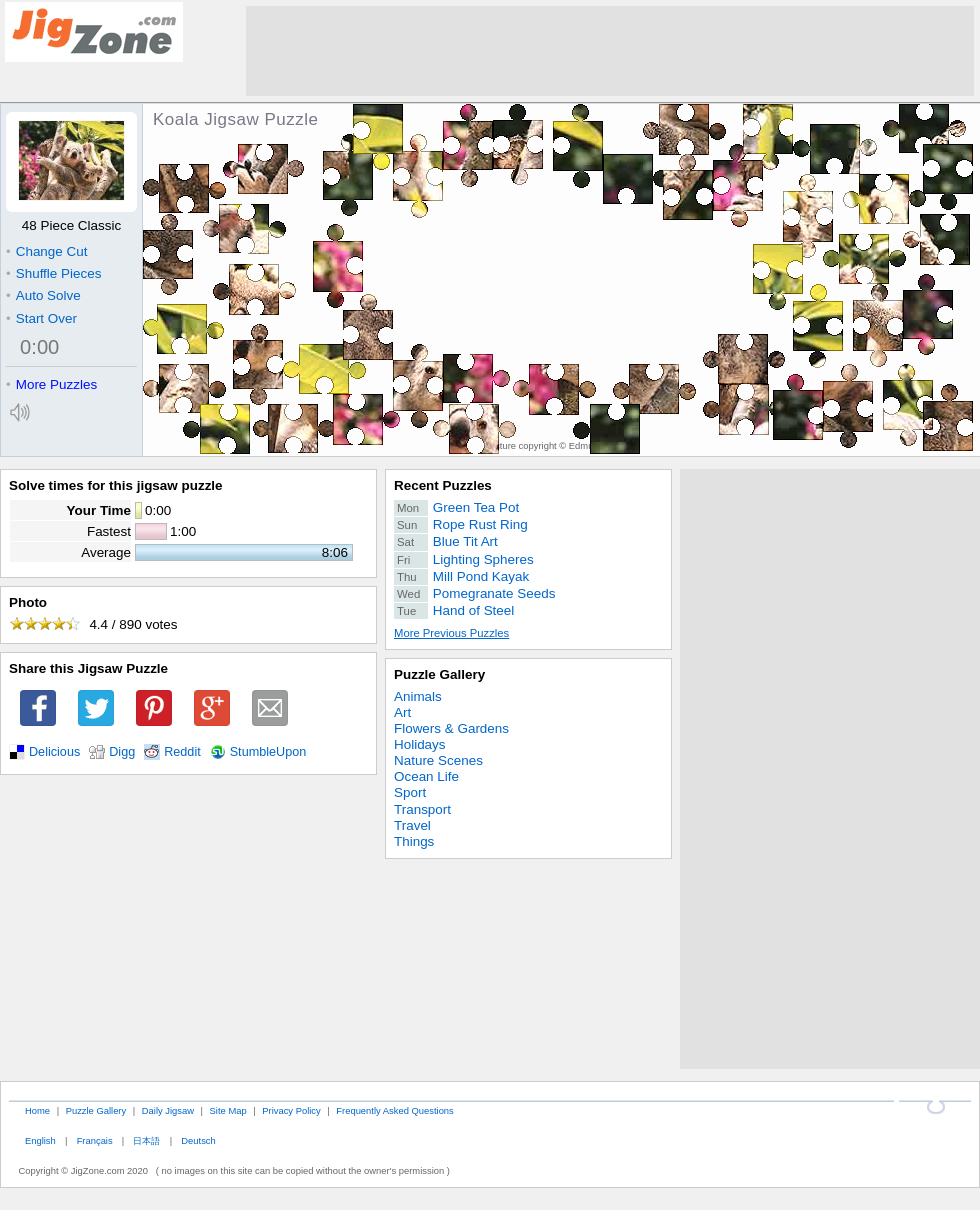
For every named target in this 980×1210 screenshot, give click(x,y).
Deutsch (198, 1140)
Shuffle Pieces (53, 273)
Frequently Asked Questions (394, 1110)
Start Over (41, 318)
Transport (422, 809)
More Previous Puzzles (451, 633)
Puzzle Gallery (439, 674)
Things (414, 841)
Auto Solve (43, 295)
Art (402, 712)
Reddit (182, 752)
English (40, 1140)
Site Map (228, 1110)
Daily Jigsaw (168, 1110)
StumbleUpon (268, 752)
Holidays (420, 744)
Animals (418, 696)
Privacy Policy (291, 1110)
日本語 (146, 1140)
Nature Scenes (438, 760)
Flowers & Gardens (451, 728)
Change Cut (46, 251)
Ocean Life (426, 776)
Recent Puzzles (443, 485)
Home (37, 1110)
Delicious (54, 752)
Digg (122, 752)
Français (95, 1140)
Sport (410, 792)
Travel (412, 825)
